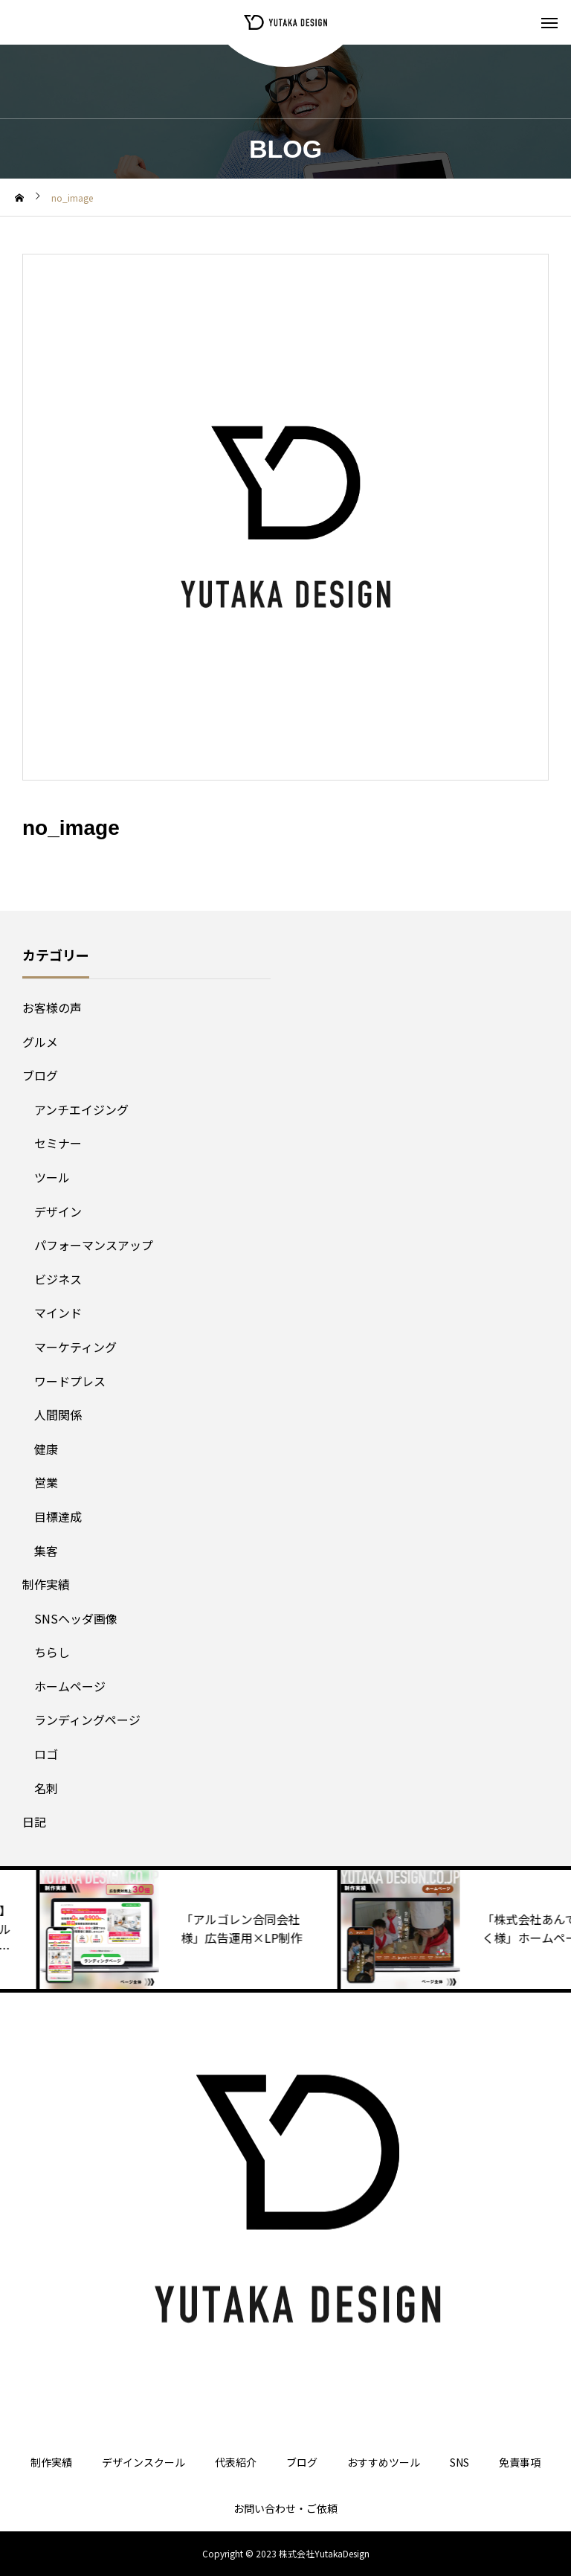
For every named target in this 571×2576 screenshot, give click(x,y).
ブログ (40, 1075)
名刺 (46, 1788)
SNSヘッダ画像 (75, 1618)
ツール (52, 1177)
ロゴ (46, 1754)
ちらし (52, 1652)
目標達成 (58, 1516)
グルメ (40, 1042)
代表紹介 (236, 2462)
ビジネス (58, 1279)
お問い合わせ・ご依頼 (285, 2508)
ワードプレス (70, 1381)
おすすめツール (383, 2462)
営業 (46, 1482)
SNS (459, 2462)
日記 (34, 1821)
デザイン (58, 1211)
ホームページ (70, 1686)
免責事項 (520, 2462)
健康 (46, 1449)
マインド (58, 1312)
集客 (46, 1551)
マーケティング (75, 1347)
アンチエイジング (81, 1109)
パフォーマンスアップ (93, 1245)
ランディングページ (87, 1719)
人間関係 (58, 1414)
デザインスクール (143, 2462)
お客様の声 (52, 1007)
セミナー (58, 1143)
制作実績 (46, 1584)
